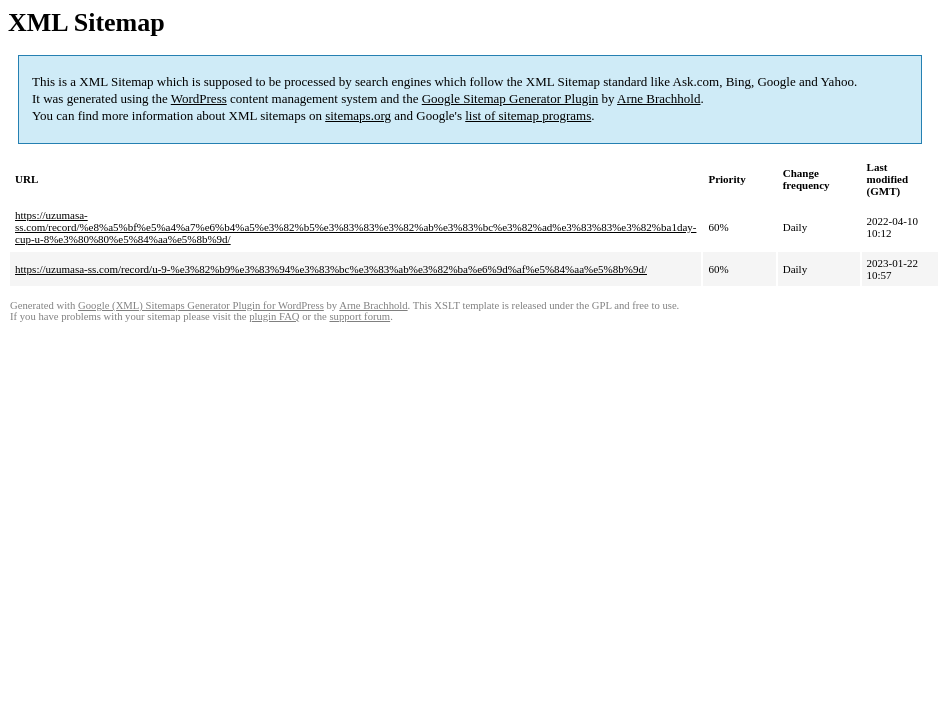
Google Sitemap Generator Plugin (510, 98)
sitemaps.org (358, 115)
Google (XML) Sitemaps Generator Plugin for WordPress (201, 305)
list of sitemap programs (528, 115)
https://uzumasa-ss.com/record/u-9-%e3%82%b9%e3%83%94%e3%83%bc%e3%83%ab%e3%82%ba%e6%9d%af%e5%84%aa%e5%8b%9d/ (331, 269)
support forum (359, 316)
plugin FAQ (274, 316)
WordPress (199, 98)
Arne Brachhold (658, 98)
